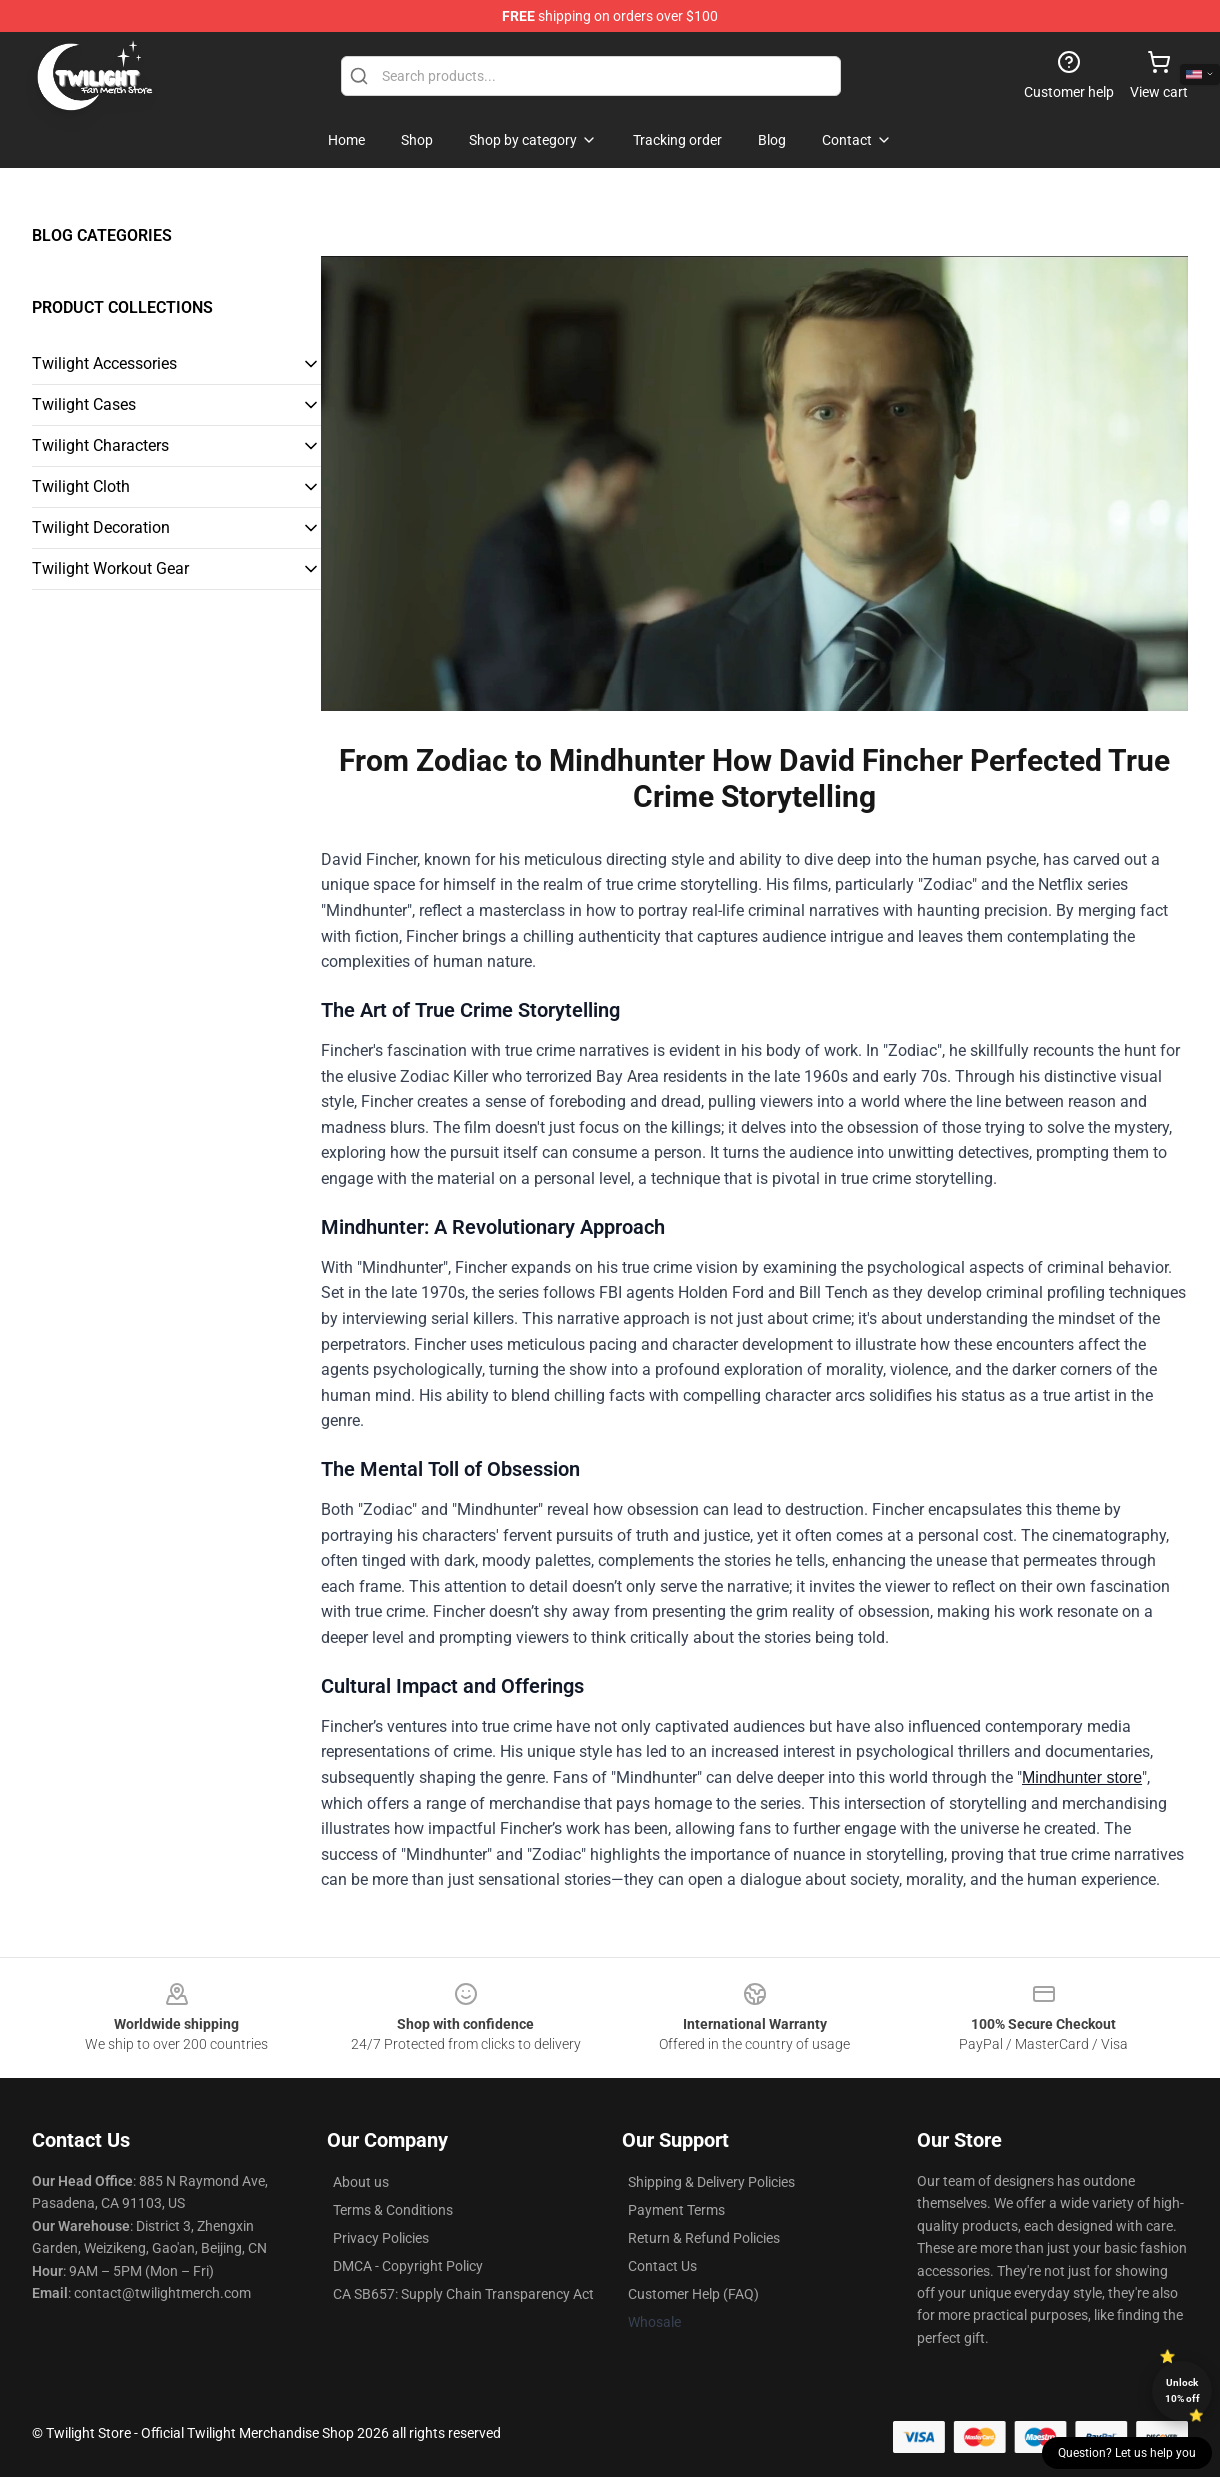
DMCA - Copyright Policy (408, 2266)
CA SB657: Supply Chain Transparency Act (463, 2294)
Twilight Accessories (104, 363)
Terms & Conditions (393, 2210)
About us (361, 2182)
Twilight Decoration (101, 527)
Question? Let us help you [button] (1127, 2453)
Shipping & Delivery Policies (711, 2182)
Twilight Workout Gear (110, 568)
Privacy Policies (381, 2238)
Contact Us (662, 2266)
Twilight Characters (100, 445)
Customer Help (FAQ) (693, 2294)
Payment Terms (676, 2210)
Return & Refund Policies (704, 2238)
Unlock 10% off (1182, 2390)
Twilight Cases (84, 404)
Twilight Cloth (81, 486)
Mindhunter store (1082, 1777)
